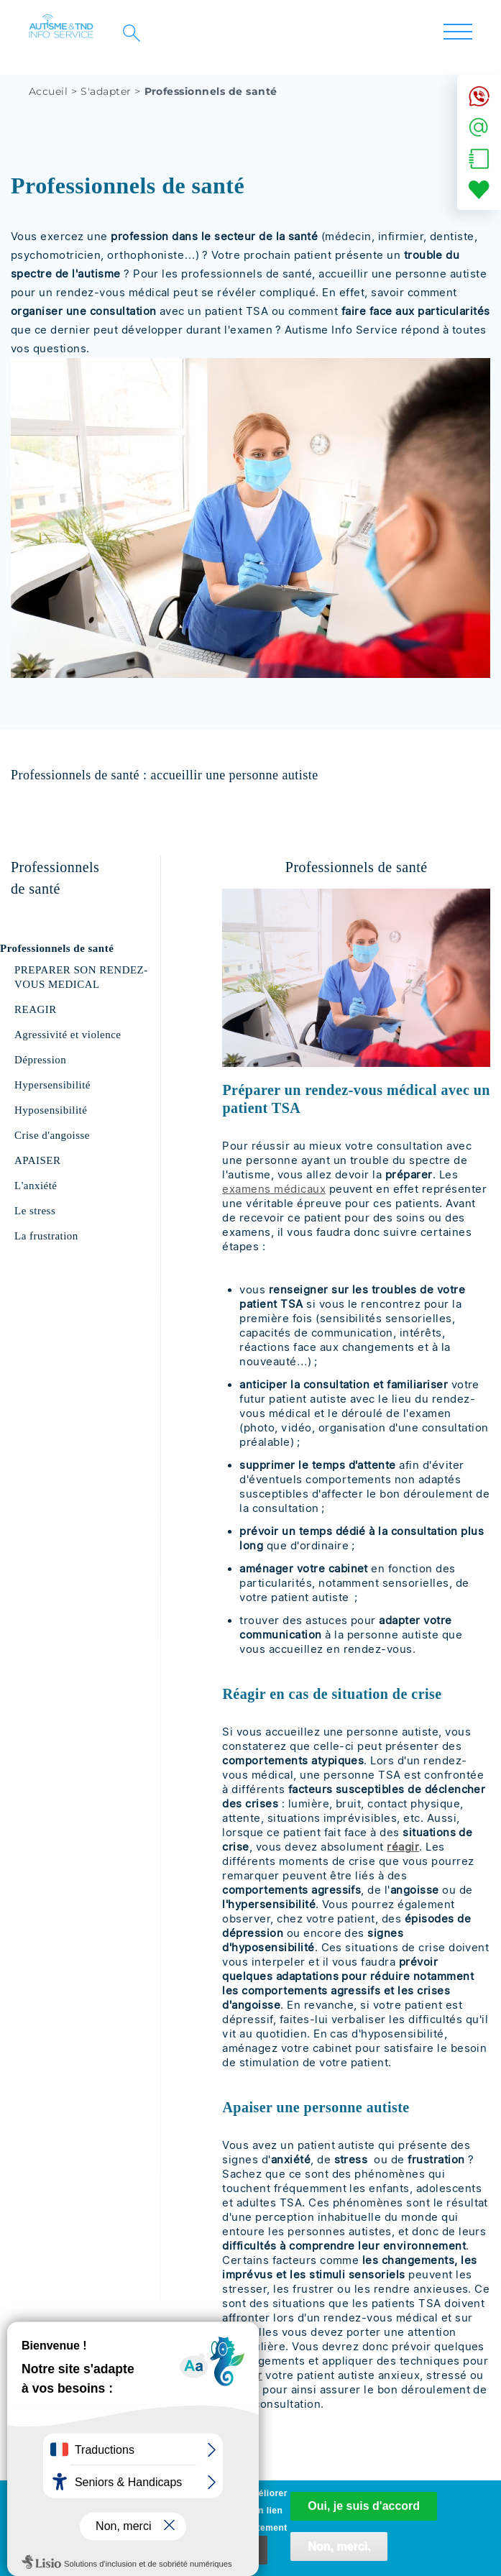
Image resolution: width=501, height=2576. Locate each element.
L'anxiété (36, 1185)
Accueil (48, 91)
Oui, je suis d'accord (364, 2514)
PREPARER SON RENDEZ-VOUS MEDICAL (81, 977)
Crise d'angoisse (52, 1135)
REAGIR (35, 1009)
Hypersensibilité (52, 1085)
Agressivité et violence (67, 1034)
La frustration (46, 1236)
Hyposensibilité (50, 1110)
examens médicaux (274, 1189)
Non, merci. (339, 2555)
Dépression (40, 1059)
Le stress (34, 1210)
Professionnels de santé (57, 948)
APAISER (37, 1160)
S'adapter (106, 91)
